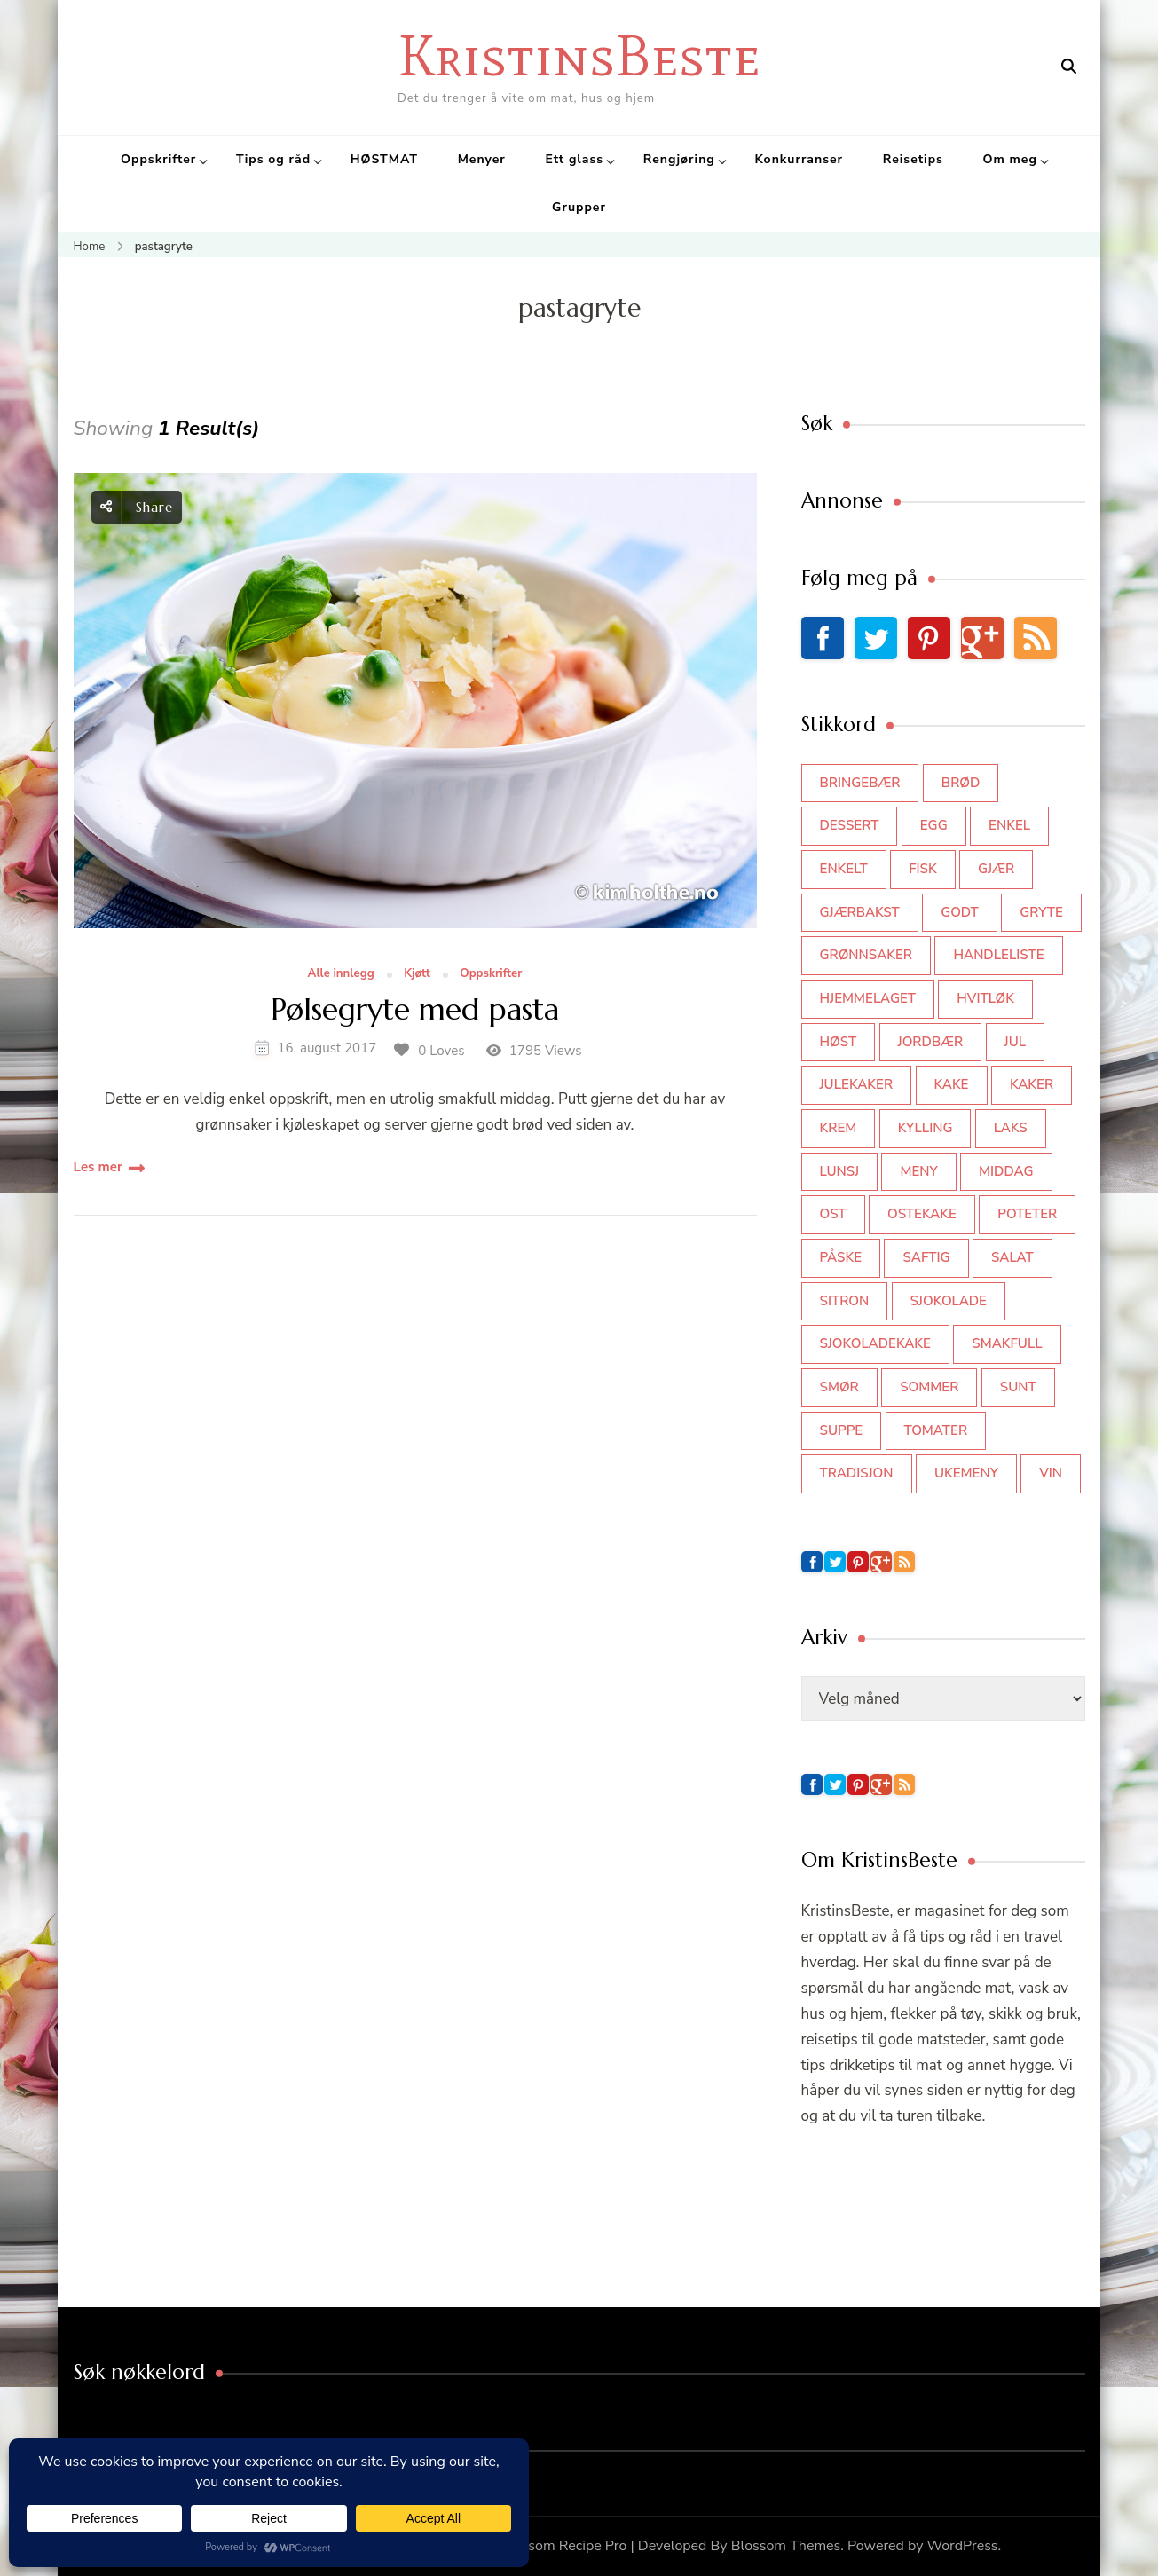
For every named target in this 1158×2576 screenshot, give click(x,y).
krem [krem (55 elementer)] (838, 1128)
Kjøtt (417, 974)
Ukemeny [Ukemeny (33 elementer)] (966, 1473)
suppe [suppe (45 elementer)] (841, 1430)
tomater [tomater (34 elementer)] (936, 1430)
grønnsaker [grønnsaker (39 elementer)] (866, 955)
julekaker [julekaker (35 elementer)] (857, 1084)
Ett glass (574, 159)
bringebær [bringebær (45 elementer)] (860, 783)
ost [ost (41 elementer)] (833, 1214)
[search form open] (1068, 66)
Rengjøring (679, 159)
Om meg (1010, 159)
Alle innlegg (341, 974)
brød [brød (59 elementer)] (960, 783)
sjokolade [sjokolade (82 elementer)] (948, 1301)
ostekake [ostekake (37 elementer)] (922, 1214)
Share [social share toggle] (136, 507)
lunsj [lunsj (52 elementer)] (840, 1171)
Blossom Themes (786, 2546)
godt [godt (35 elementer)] (960, 912)
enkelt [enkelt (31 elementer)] (844, 869)
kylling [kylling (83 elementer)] (925, 1128)
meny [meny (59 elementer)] (918, 1171)
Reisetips (913, 159)
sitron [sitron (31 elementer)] (845, 1301)
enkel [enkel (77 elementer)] (1009, 825)
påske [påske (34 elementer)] (841, 1257)
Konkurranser (798, 159)
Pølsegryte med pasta (415, 1010)
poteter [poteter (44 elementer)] (1027, 1214)
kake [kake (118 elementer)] (951, 1084)
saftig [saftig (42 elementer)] (925, 1257)
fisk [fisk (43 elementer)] (923, 869)
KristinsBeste (579, 55)
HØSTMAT (384, 159)
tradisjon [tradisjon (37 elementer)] (857, 1473)
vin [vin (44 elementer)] (1050, 1473)
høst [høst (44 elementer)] (838, 1042)
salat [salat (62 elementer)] (1012, 1257)
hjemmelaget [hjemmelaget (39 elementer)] (868, 998)
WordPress (962, 2546)
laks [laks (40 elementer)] (1011, 1128)
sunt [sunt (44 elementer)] (1018, 1387)
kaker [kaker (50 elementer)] (1031, 1084)
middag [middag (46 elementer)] (1006, 1171)
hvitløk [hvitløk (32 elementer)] (985, 998)
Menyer (482, 159)
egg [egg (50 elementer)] (934, 825)
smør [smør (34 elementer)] (839, 1387)
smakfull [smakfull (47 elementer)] (1007, 1343)
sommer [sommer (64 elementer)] (929, 1387)
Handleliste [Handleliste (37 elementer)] (998, 955)
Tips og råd (273, 159)
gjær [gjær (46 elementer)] (996, 869)
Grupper (579, 207)
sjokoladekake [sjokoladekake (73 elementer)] (875, 1343)
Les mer (98, 1167)
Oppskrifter (158, 159)
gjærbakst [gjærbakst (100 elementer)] (860, 912)
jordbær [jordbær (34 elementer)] (931, 1042)
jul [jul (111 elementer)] (1015, 1042)
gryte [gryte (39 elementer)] (1041, 912)
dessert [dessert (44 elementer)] (849, 825)
